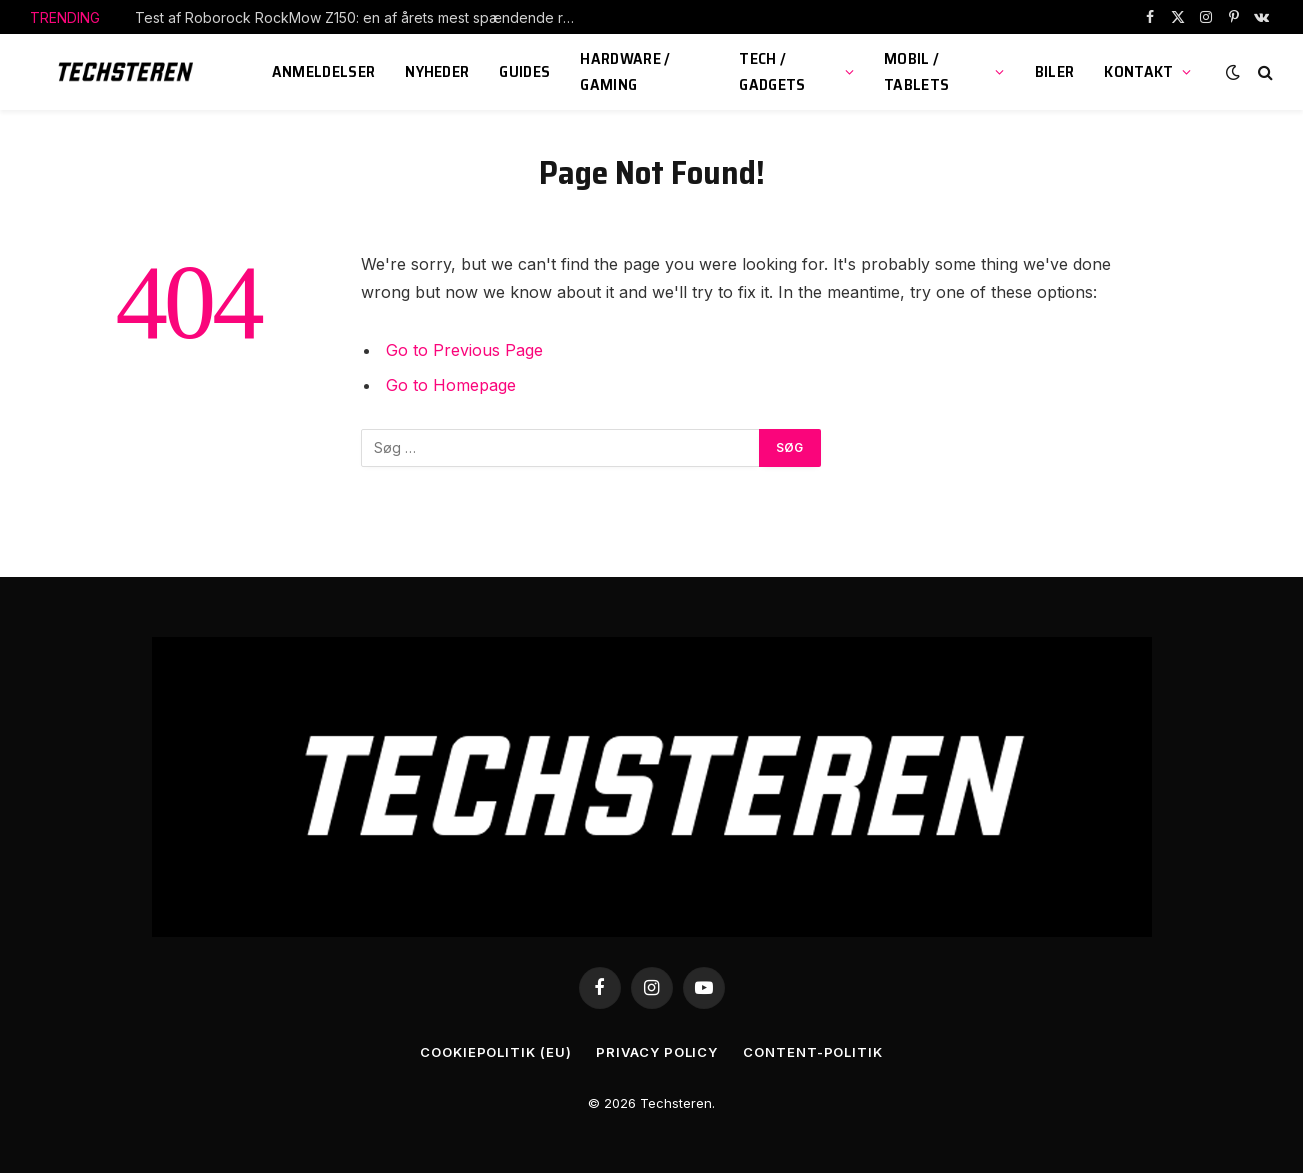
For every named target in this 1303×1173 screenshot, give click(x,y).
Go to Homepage (451, 385)
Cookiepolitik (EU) (495, 1052)
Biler (1055, 71)
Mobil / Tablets (916, 71)
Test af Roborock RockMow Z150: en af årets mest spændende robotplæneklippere (360, 17)
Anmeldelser (324, 71)
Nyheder (437, 71)
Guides (524, 71)
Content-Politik (813, 1052)
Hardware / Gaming (625, 71)
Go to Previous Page (464, 350)
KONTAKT (1138, 71)
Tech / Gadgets (772, 71)
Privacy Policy (657, 1052)
